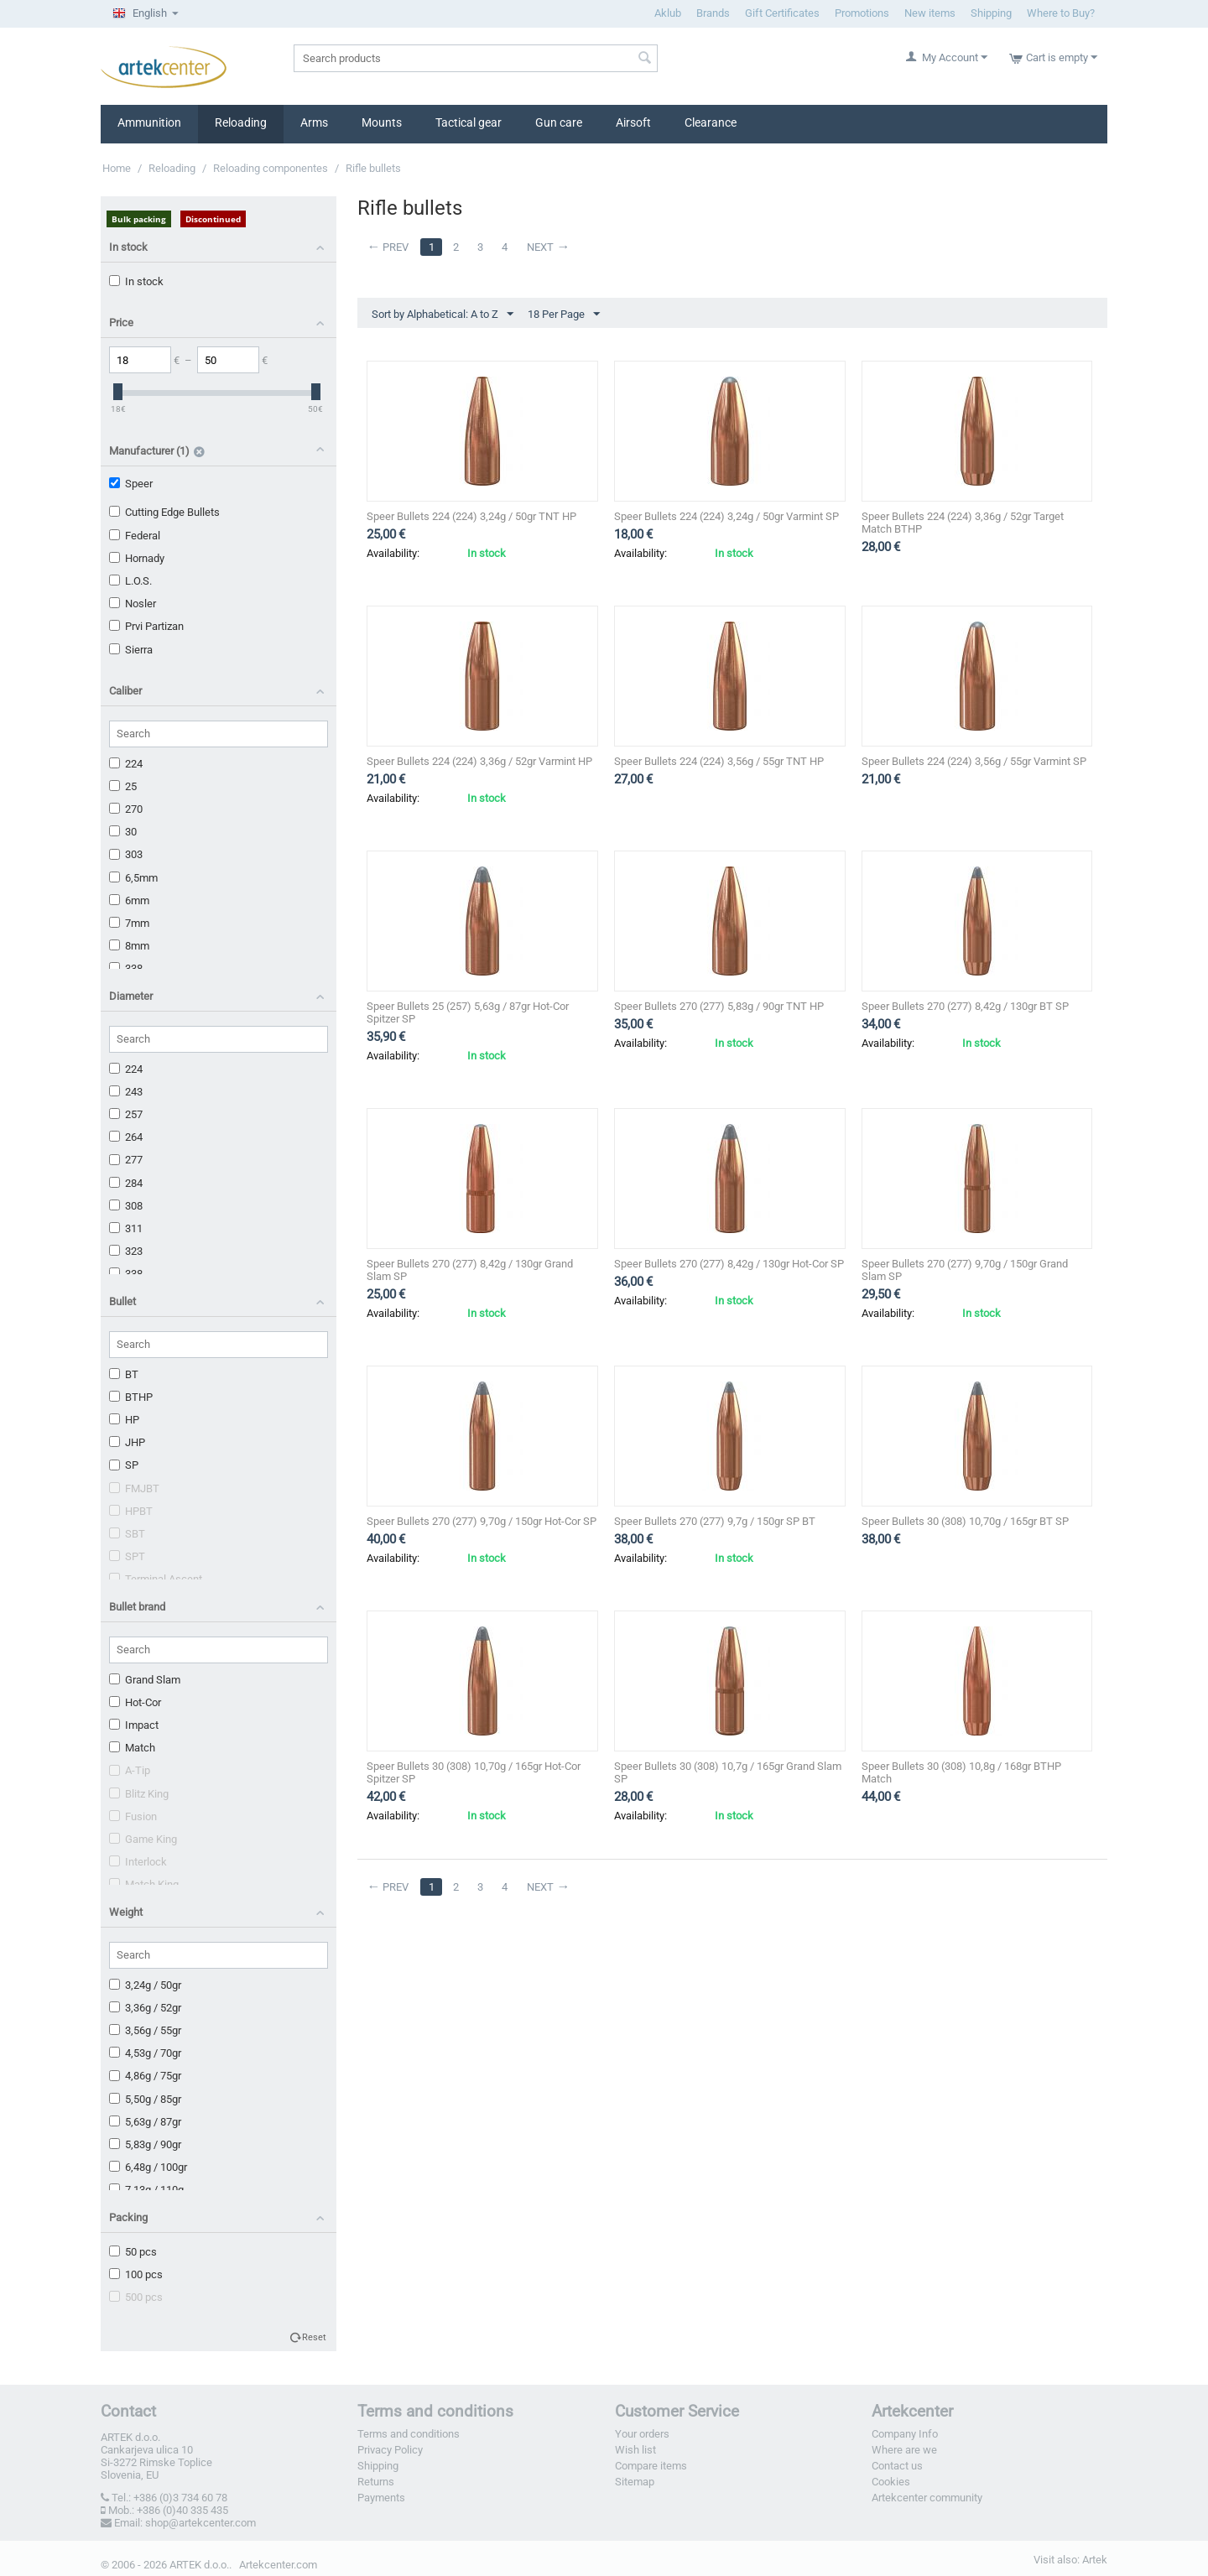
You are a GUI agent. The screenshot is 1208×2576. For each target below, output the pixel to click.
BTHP (131, 1397)
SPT (127, 1556)
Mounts (382, 122)
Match (132, 1747)
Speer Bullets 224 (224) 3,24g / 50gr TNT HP (471, 516)
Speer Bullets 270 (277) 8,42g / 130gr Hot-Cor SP (729, 1263)
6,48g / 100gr (148, 2167)
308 (126, 1206)
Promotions (862, 13)
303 (126, 854)
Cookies (891, 2481)
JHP (127, 1442)
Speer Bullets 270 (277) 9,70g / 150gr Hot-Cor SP (481, 1521)
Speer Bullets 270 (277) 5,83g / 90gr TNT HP (719, 1006)
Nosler (132, 603)
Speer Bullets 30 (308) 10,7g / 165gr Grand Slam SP (727, 1772)
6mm (129, 900)
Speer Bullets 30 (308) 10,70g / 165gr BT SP (965, 1521)
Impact (134, 1725)
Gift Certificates (782, 13)
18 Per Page (564, 314)
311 (126, 1228)
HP (124, 1419)
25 (123, 786)
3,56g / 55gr (145, 2030)
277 (126, 1159)
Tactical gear (468, 122)
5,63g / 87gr (145, 2121)
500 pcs (136, 2297)
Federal (134, 535)
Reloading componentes (270, 168)
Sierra (131, 649)
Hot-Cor (135, 1702)
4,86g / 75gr (145, 2075)
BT (123, 1374)
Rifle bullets (373, 168)
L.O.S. (130, 581)
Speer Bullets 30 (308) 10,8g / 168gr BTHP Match (961, 1772)
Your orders (642, 2434)
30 (123, 831)
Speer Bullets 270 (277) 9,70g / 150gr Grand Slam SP (965, 1270)
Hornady (136, 558)
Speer (131, 483)
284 (126, 1183)
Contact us (897, 2465)
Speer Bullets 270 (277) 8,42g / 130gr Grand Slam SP (470, 1270)
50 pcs (133, 2252)
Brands (713, 13)
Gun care (558, 122)
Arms (314, 122)
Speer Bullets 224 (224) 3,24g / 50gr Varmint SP (726, 516)
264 (126, 1137)
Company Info (905, 2434)
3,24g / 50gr (145, 1985)
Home (116, 168)
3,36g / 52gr (145, 2007)
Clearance (711, 122)
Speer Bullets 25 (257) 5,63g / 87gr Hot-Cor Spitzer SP (468, 1012)
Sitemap (634, 2481)
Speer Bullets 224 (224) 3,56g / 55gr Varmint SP (974, 761)
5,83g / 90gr (145, 2144)
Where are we (904, 2449)
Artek (1094, 2559)
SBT (127, 1533)
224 (126, 763)
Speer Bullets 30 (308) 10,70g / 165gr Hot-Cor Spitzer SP (474, 1772)
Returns (375, 2481)
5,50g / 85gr (145, 2099)
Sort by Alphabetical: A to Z (442, 314)
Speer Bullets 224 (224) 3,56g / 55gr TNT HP (719, 761)
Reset (314, 2337)
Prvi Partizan (146, 626)
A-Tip (129, 1770)
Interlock (138, 1861)
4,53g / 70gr (145, 2053)
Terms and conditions (408, 2434)
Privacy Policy (390, 2449)
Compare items (651, 2465)
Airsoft (633, 122)
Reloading (241, 122)
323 (126, 1251)
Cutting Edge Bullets (164, 512)
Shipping (991, 13)
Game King (143, 1839)
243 (126, 1091)
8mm (129, 945)
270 (126, 809)
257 (126, 1114)
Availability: (393, 553)
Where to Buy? (1061, 13)
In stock (136, 281)
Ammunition (149, 122)
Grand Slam (144, 1679)
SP (123, 1465)
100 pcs (136, 2274)
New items (929, 13)
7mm (129, 923)
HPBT (131, 1511)
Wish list (635, 2449)
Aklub (667, 13)
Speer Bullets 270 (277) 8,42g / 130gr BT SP (965, 1006)
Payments (381, 2497)
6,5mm (133, 878)
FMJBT (134, 1488)
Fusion (133, 1816)
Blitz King (139, 1794)
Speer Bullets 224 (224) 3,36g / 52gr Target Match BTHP (963, 522)
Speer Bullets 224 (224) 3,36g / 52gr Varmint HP (479, 761)
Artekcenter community (927, 2497)
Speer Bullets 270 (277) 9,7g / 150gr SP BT (714, 1521)
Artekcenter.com (278, 2564)
